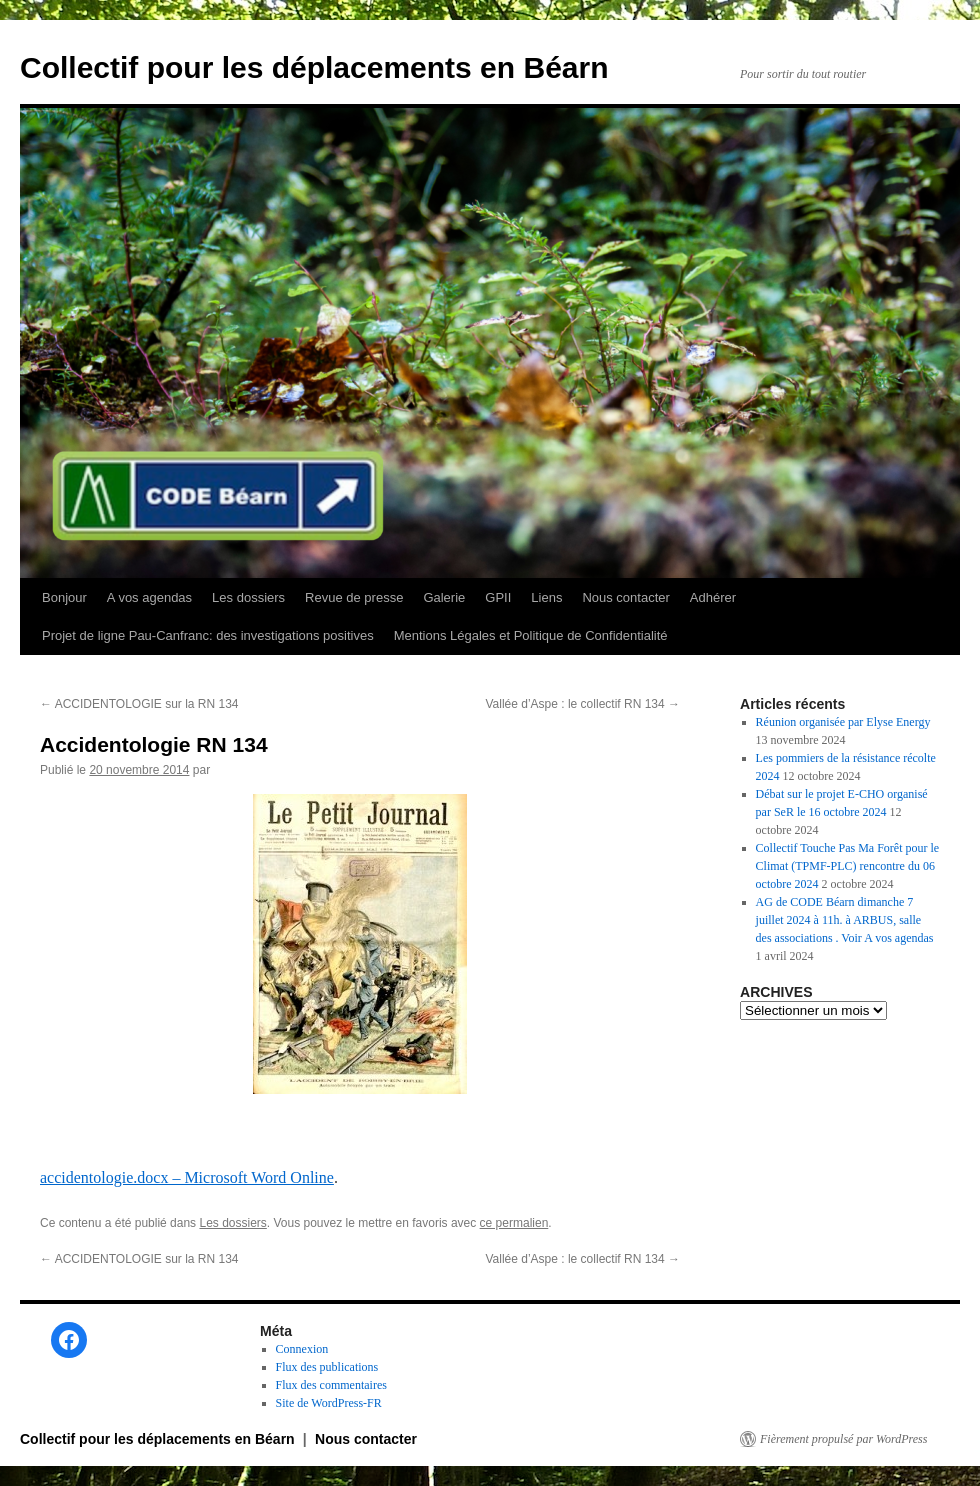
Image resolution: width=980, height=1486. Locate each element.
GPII (498, 597)
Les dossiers (248, 597)
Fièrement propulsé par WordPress (843, 1439)
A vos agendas (149, 597)
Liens (546, 597)
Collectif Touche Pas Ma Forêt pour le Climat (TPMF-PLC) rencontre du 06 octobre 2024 (848, 866)
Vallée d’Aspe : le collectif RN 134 (582, 704)
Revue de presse (354, 597)
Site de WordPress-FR (329, 1403)
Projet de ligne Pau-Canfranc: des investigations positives (208, 635)
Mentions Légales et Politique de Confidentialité (531, 635)
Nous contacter (625, 597)
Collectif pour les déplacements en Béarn (314, 67)
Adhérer (713, 597)
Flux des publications (327, 1367)
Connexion (302, 1349)
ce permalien (514, 1223)
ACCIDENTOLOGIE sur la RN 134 (139, 704)
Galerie (444, 597)
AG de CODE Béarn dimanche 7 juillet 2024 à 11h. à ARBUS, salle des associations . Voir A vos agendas (845, 920)
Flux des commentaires (331, 1385)
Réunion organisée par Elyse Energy (843, 722)
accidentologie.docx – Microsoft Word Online (187, 1177)
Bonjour (64, 597)
